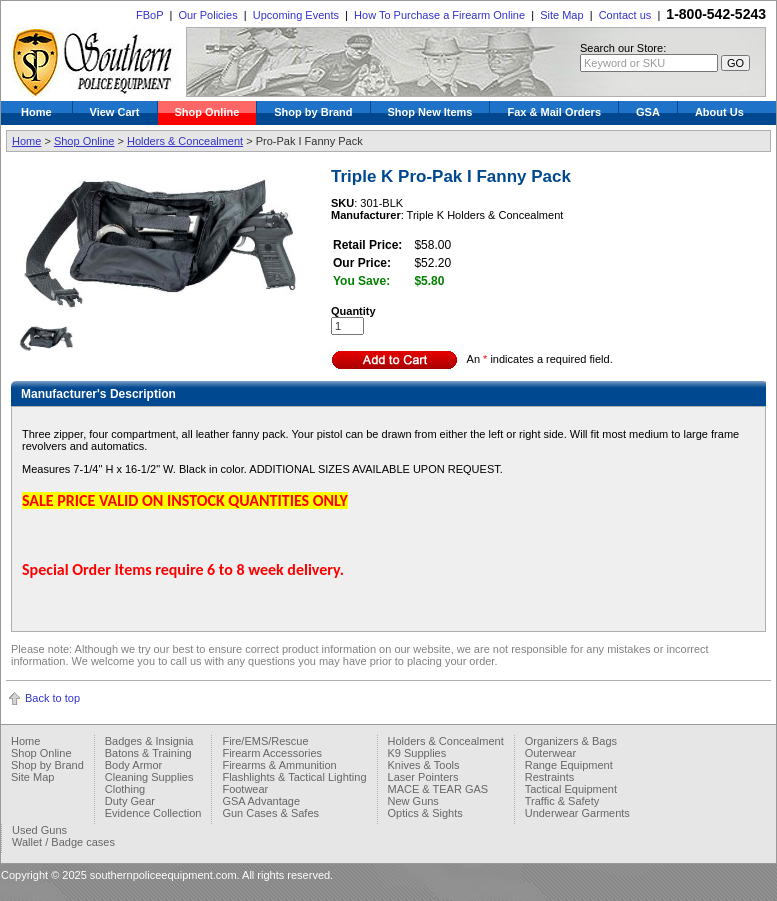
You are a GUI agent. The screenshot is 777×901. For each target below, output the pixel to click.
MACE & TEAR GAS (438, 789)
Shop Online (207, 112)
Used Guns (39, 830)
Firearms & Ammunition (279, 765)
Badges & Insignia (149, 741)
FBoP (149, 15)
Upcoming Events (296, 15)
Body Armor (133, 765)
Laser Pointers (423, 777)
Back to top (52, 698)
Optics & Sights (425, 813)
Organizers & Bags (571, 741)
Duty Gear (130, 801)
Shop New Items (430, 112)
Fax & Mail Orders (554, 112)
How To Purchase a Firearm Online (439, 15)
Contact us (625, 15)
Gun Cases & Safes (270, 813)
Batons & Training (148, 753)
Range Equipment (569, 765)
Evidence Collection (153, 813)
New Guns (413, 801)
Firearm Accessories (272, 753)
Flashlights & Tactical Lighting (294, 777)
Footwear (245, 789)
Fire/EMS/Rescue (265, 741)
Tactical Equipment (571, 789)
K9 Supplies (417, 753)
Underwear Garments (577, 813)
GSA (648, 112)
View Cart (115, 112)
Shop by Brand (313, 112)
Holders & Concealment (185, 141)
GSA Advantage (261, 801)
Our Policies (207, 15)
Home (36, 112)
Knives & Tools (424, 765)
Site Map (561, 15)
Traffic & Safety (562, 801)
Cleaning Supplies (149, 777)
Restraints (550, 777)
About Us (719, 112)
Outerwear (550, 753)
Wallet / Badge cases (63, 842)
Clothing (125, 789)
